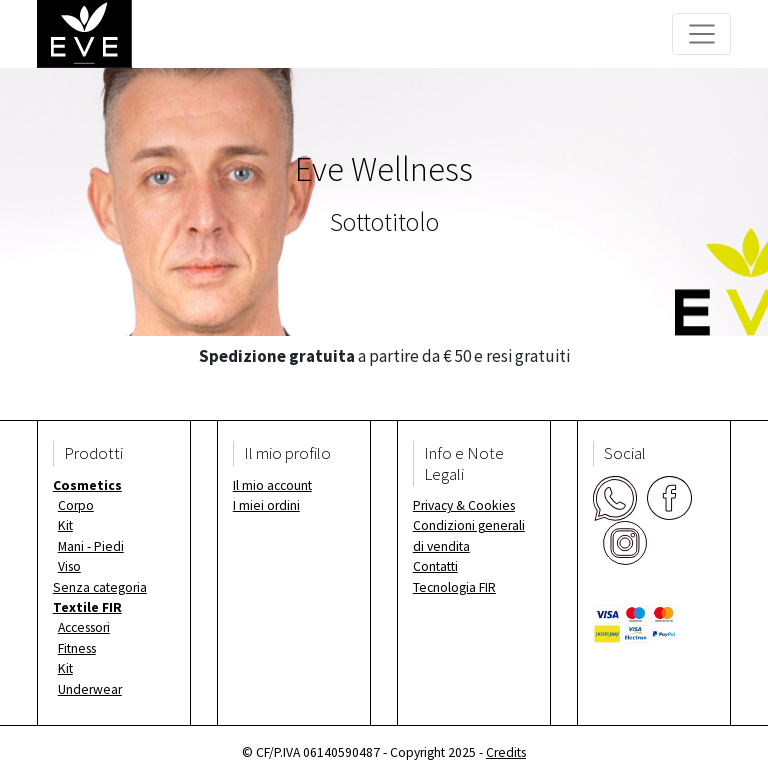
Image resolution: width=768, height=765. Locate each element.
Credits (506, 752)
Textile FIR (87, 607)
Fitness (77, 648)
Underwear (90, 689)
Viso (69, 566)
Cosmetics (87, 485)
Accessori (84, 627)
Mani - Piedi (91, 546)
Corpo (76, 505)
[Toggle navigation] (701, 34)
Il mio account (272, 485)
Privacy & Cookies (464, 505)
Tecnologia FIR (454, 587)
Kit (65, 525)
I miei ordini (266, 505)
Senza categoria (100, 587)
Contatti (435, 566)
